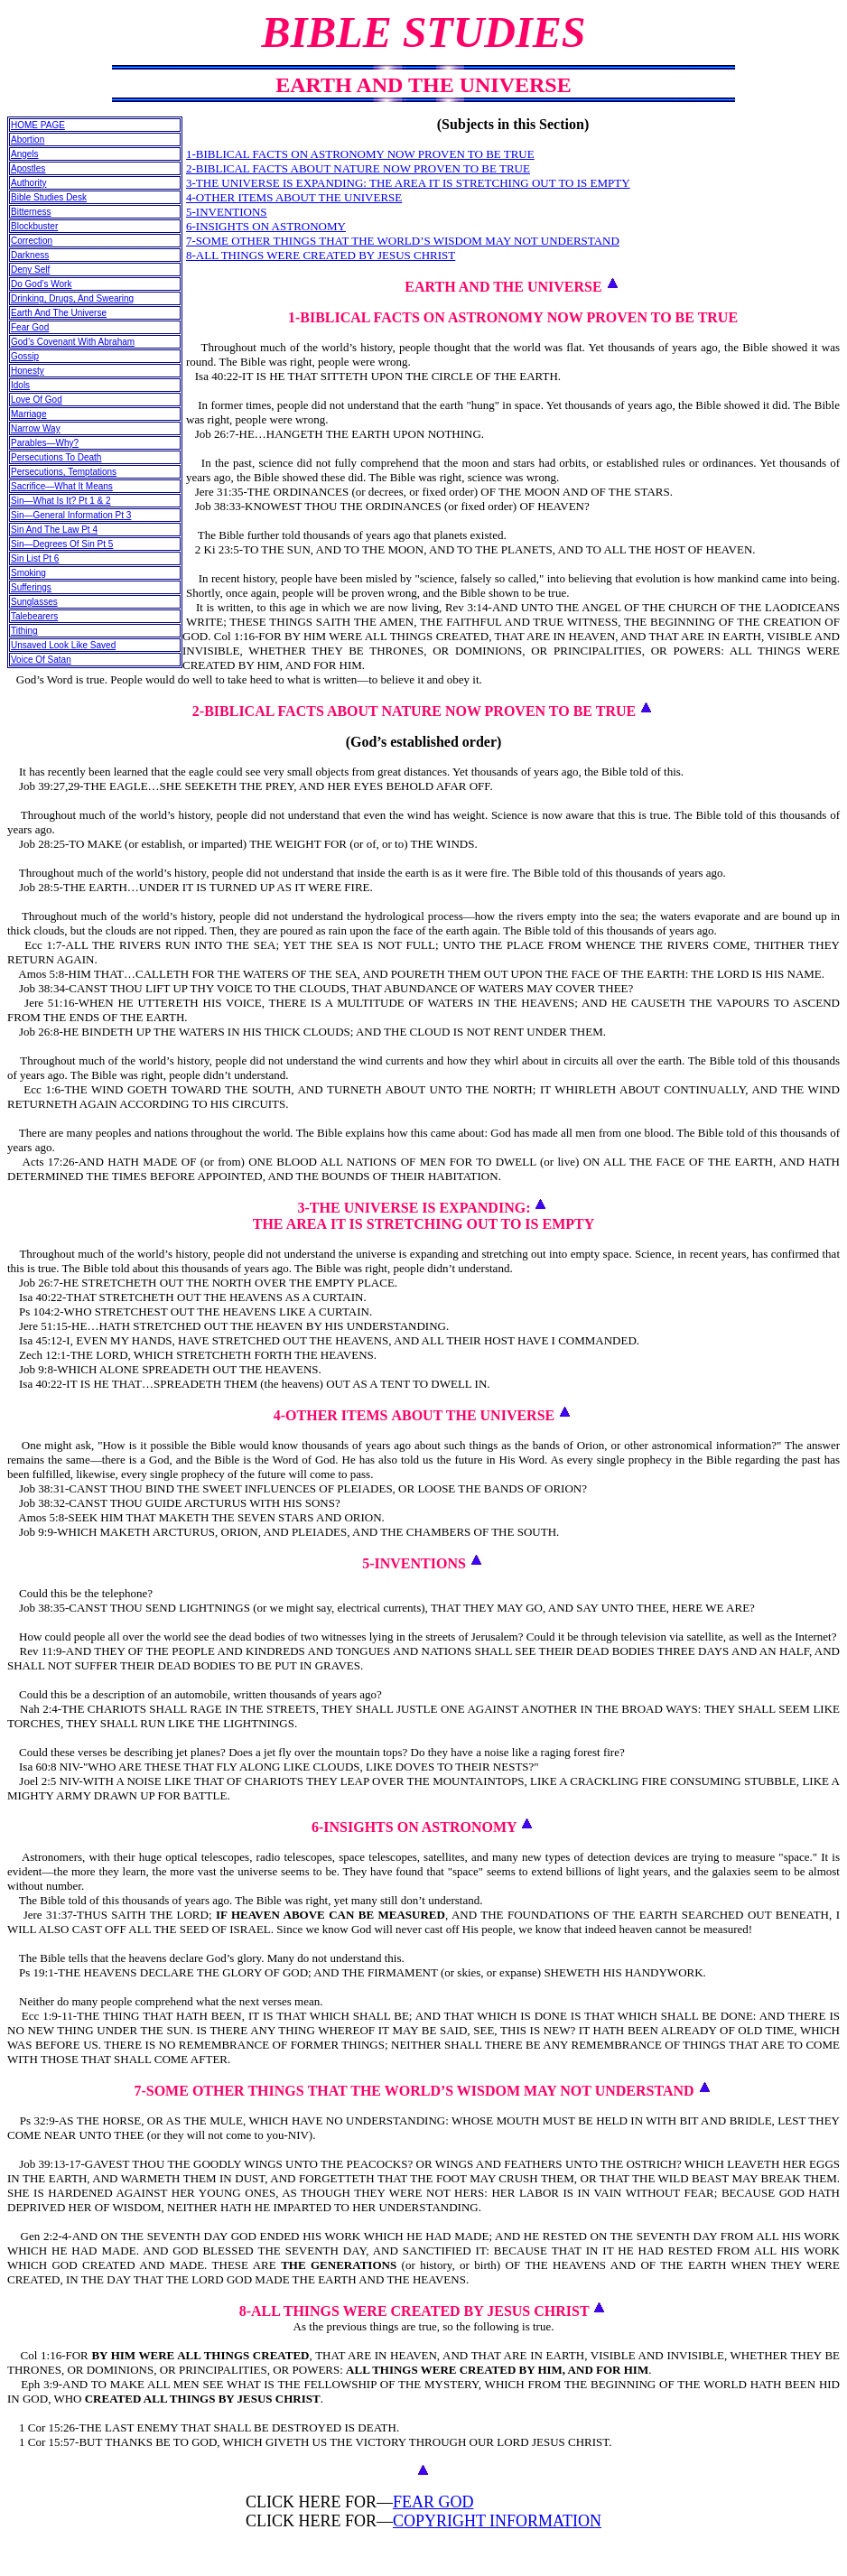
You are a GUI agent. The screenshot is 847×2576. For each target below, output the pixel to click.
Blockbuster (34, 226)
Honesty (27, 371)
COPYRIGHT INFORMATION (497, 2521)
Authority (28, 183)
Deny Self (30, 269)
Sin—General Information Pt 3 (71, 515)
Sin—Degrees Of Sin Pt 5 (62, 544)
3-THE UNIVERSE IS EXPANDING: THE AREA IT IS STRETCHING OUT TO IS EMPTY (408, 183)
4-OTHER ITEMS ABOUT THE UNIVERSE (294, 197)
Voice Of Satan (41, 660)
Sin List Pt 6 (35, 558)
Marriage (28, 414)
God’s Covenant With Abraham (73, 342)
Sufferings (31, 587)
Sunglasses (34, 602)
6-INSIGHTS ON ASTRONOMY (266, 226)
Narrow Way (35, 428)
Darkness (30, 255)
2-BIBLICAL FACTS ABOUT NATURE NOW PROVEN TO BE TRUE (358, 168)
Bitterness (31, 212)
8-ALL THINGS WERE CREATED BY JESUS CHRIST (320, 255)
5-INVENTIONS (226, 212)
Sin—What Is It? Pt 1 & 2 (61, 501)
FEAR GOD (433, 2502)
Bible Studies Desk (49, 197)
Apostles (28, 168)
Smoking (28, 573)
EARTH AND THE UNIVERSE (503, 286)
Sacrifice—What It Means (62, 486)
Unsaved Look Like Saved (63, 645)
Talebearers (34, 616)
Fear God (30, 327)
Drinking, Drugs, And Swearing (72, 298)
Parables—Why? (45, 443)
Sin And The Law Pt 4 (54, 530)
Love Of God (36, 400)
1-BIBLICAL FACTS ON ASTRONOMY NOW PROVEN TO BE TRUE (360, 154)
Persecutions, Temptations (63, 472)
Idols (20, 385)
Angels (25, 154)
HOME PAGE (38, 125)
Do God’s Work (41, 284)
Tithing (24, 631)
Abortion (27, 139)
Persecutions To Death (56, 457)
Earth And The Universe (59, 313)
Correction (31, 241)
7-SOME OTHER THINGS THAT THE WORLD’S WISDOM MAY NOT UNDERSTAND (402, 240)
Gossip (25, 356)
